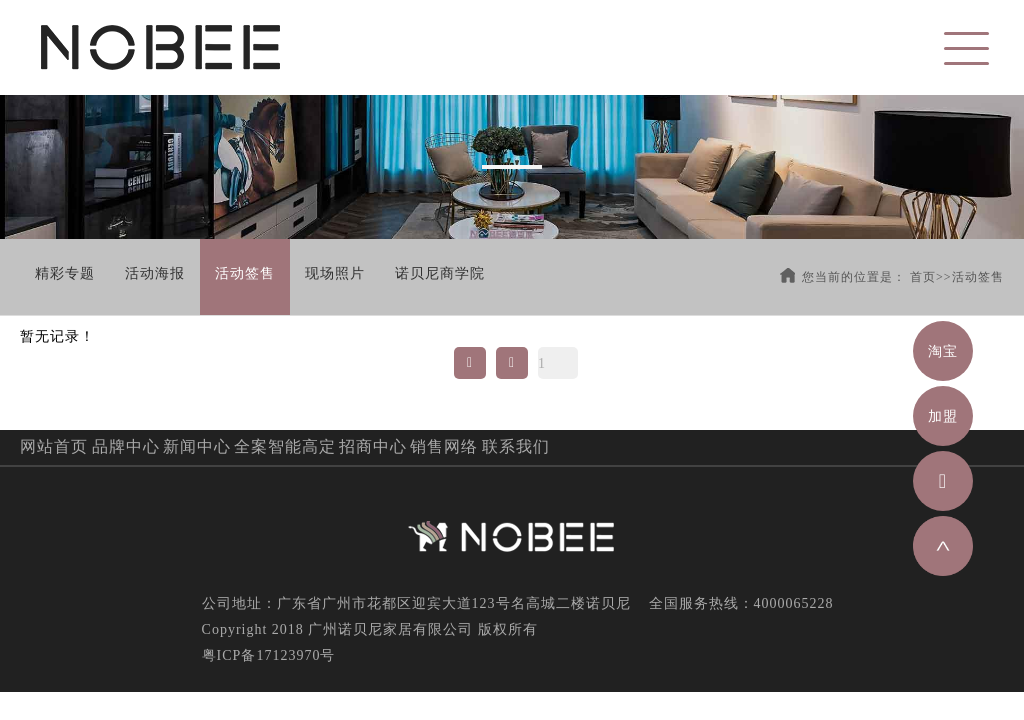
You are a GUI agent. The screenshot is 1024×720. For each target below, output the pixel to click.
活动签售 (245, 273)
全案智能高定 (285, 446)
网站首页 (54, 446)
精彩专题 (65, 273)
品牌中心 (126, 446)
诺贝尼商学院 (440, 273)
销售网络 (444, 446)
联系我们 (516, 446)
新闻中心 (197, 446)
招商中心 (373, 446)
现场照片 (335, 273)
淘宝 (943, 351)
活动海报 (155, 273)
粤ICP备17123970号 (269, 655)
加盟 (943, 416)
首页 (923, 277)
